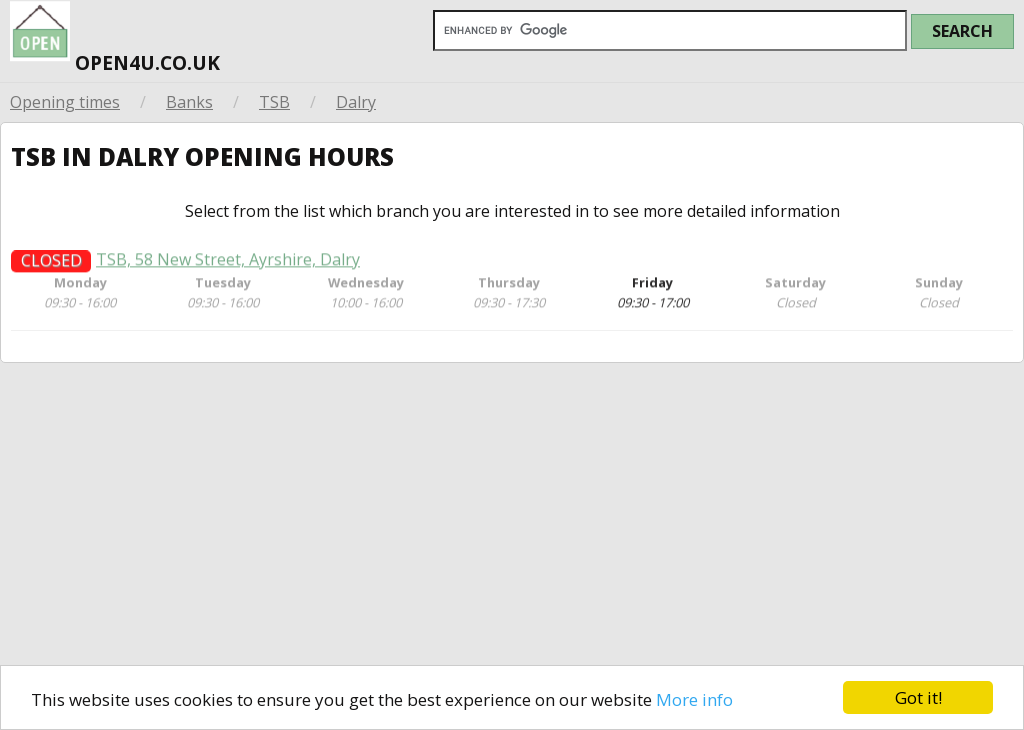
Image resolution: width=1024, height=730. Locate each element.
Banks (189, 102)
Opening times (65, 102)
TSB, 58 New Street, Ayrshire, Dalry (228, 265)
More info (694, 699)
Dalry (356, 102)
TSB (274, 102)
